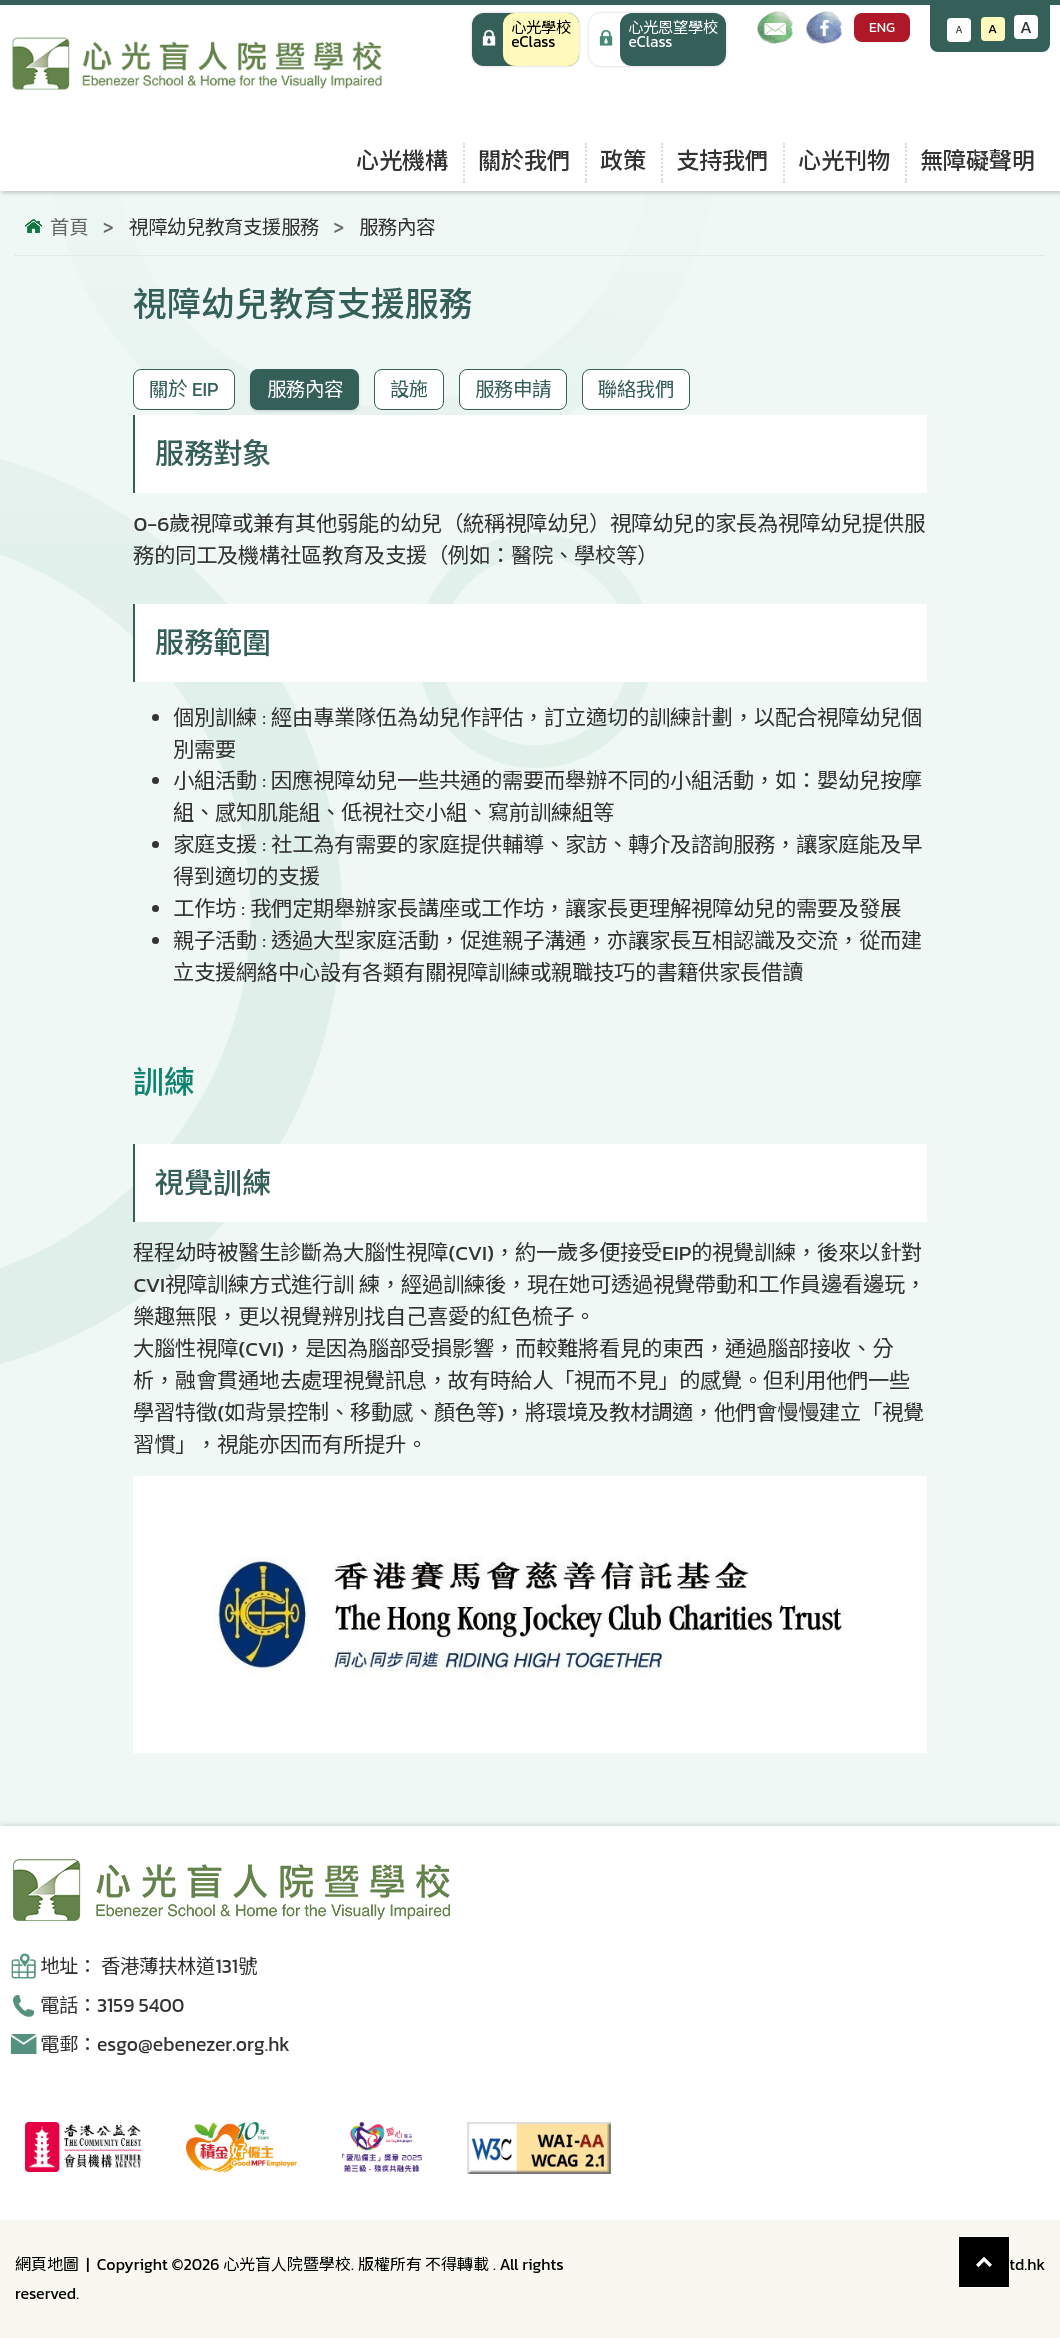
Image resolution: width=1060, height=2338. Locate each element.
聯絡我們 (636, 389)
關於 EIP (183, 389)
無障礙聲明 (977, 160)
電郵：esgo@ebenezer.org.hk (165, 2044)
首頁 (69, 228)
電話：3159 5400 (112, 2005)
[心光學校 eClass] (525, 39)
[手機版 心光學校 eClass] (657, 39)
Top (1009, 2251)
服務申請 (513, 389)
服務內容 (305, 389)
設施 (409, 389)
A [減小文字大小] (959, 29)
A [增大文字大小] (1026, 27)
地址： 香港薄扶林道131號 (148, 1966)
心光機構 (402, 160)
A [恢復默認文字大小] (992, 28)
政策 (623, 160)
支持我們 (722, 160)
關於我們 (524, 160)
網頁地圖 (47, 2264)
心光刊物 (844, 160)
